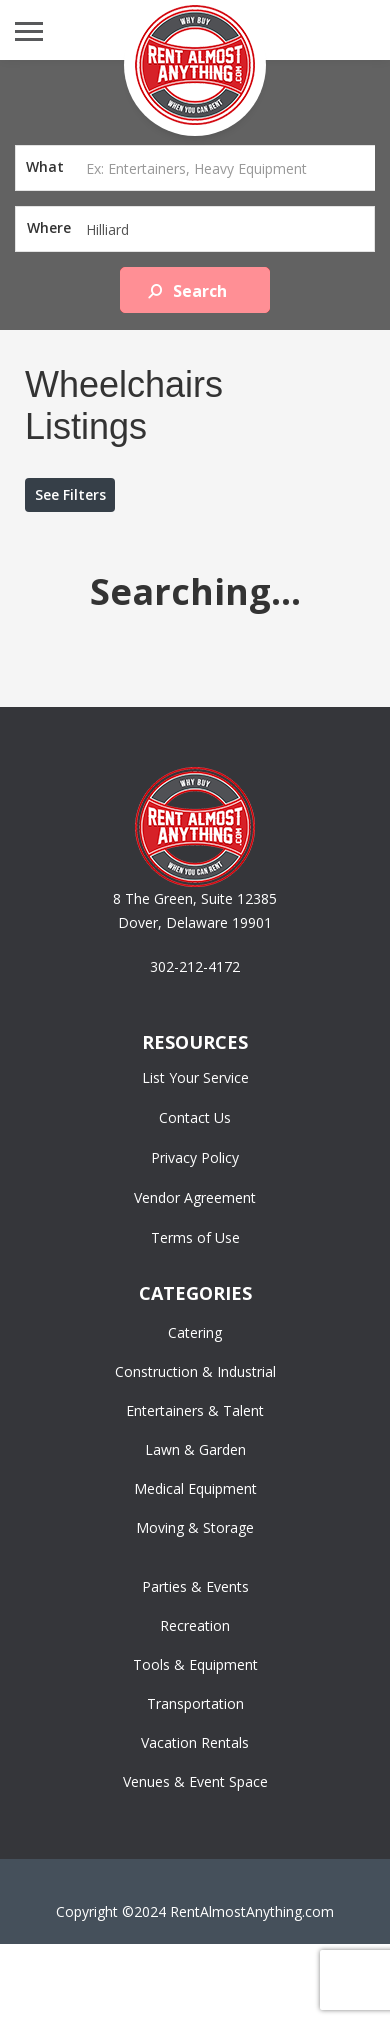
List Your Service (195, 1077)
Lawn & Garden (195, 1449)
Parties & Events (195, 1586)
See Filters (70, 494)
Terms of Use (195, 1237)
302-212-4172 (195, 966)
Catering (195, 1332)
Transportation (195, 1703)
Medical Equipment (195, 1488)
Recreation (195, 1625)
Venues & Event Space (195, 1781)
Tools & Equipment (195, 1664)
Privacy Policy (195, 1157)
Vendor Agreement (195, 1197)
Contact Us (195, 1117)
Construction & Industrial (195, 1371)
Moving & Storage (195, 1527)
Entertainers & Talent (195, 1410)
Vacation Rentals (195, 1742)
